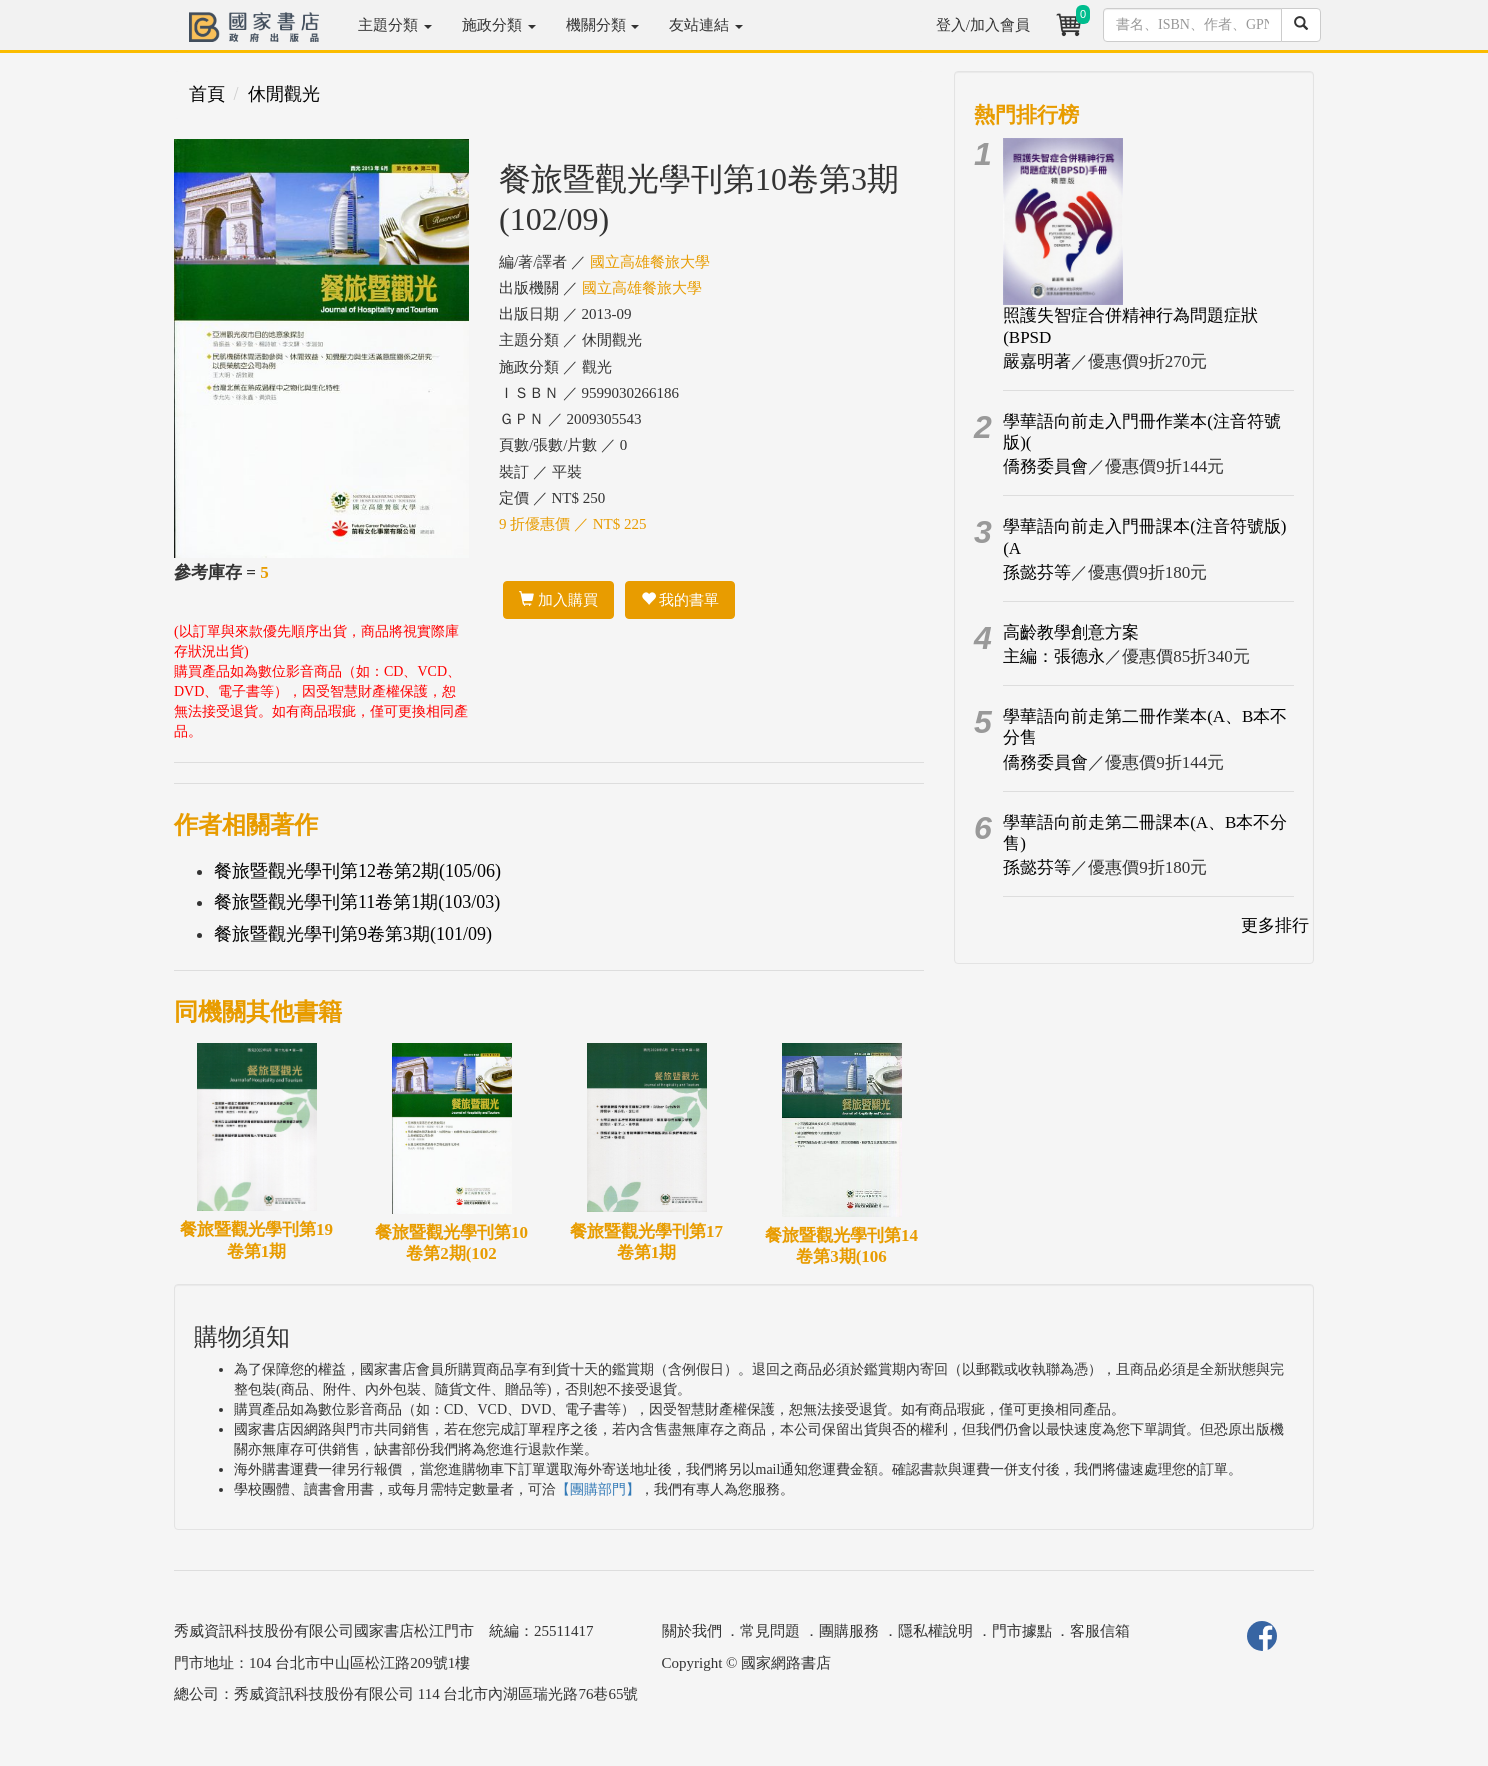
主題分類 (395, 25)
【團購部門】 (598, 1489)
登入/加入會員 (983, 25)
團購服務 (849, 1631)
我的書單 (680, 600)
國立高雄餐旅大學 (650, 262)
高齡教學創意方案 (1071, 632)
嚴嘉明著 (1037, 361)
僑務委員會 (1045, 466)
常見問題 (770, 1631)
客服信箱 (1100, 1631)
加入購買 (558, 600)
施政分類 (499, 25)
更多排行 (1275, 925)
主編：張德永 (1054, 656)
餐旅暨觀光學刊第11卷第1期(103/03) (357, 902)
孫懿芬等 (1037, 572)
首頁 (207, 94)
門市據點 (1022, 1631)
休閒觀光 (284, 94)
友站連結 (706, 25)
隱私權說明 (935, 1631)
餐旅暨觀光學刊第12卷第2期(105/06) (357, 871)
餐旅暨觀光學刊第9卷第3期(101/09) (353, 934)
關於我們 (692, 1631)
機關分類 (603, 25)
